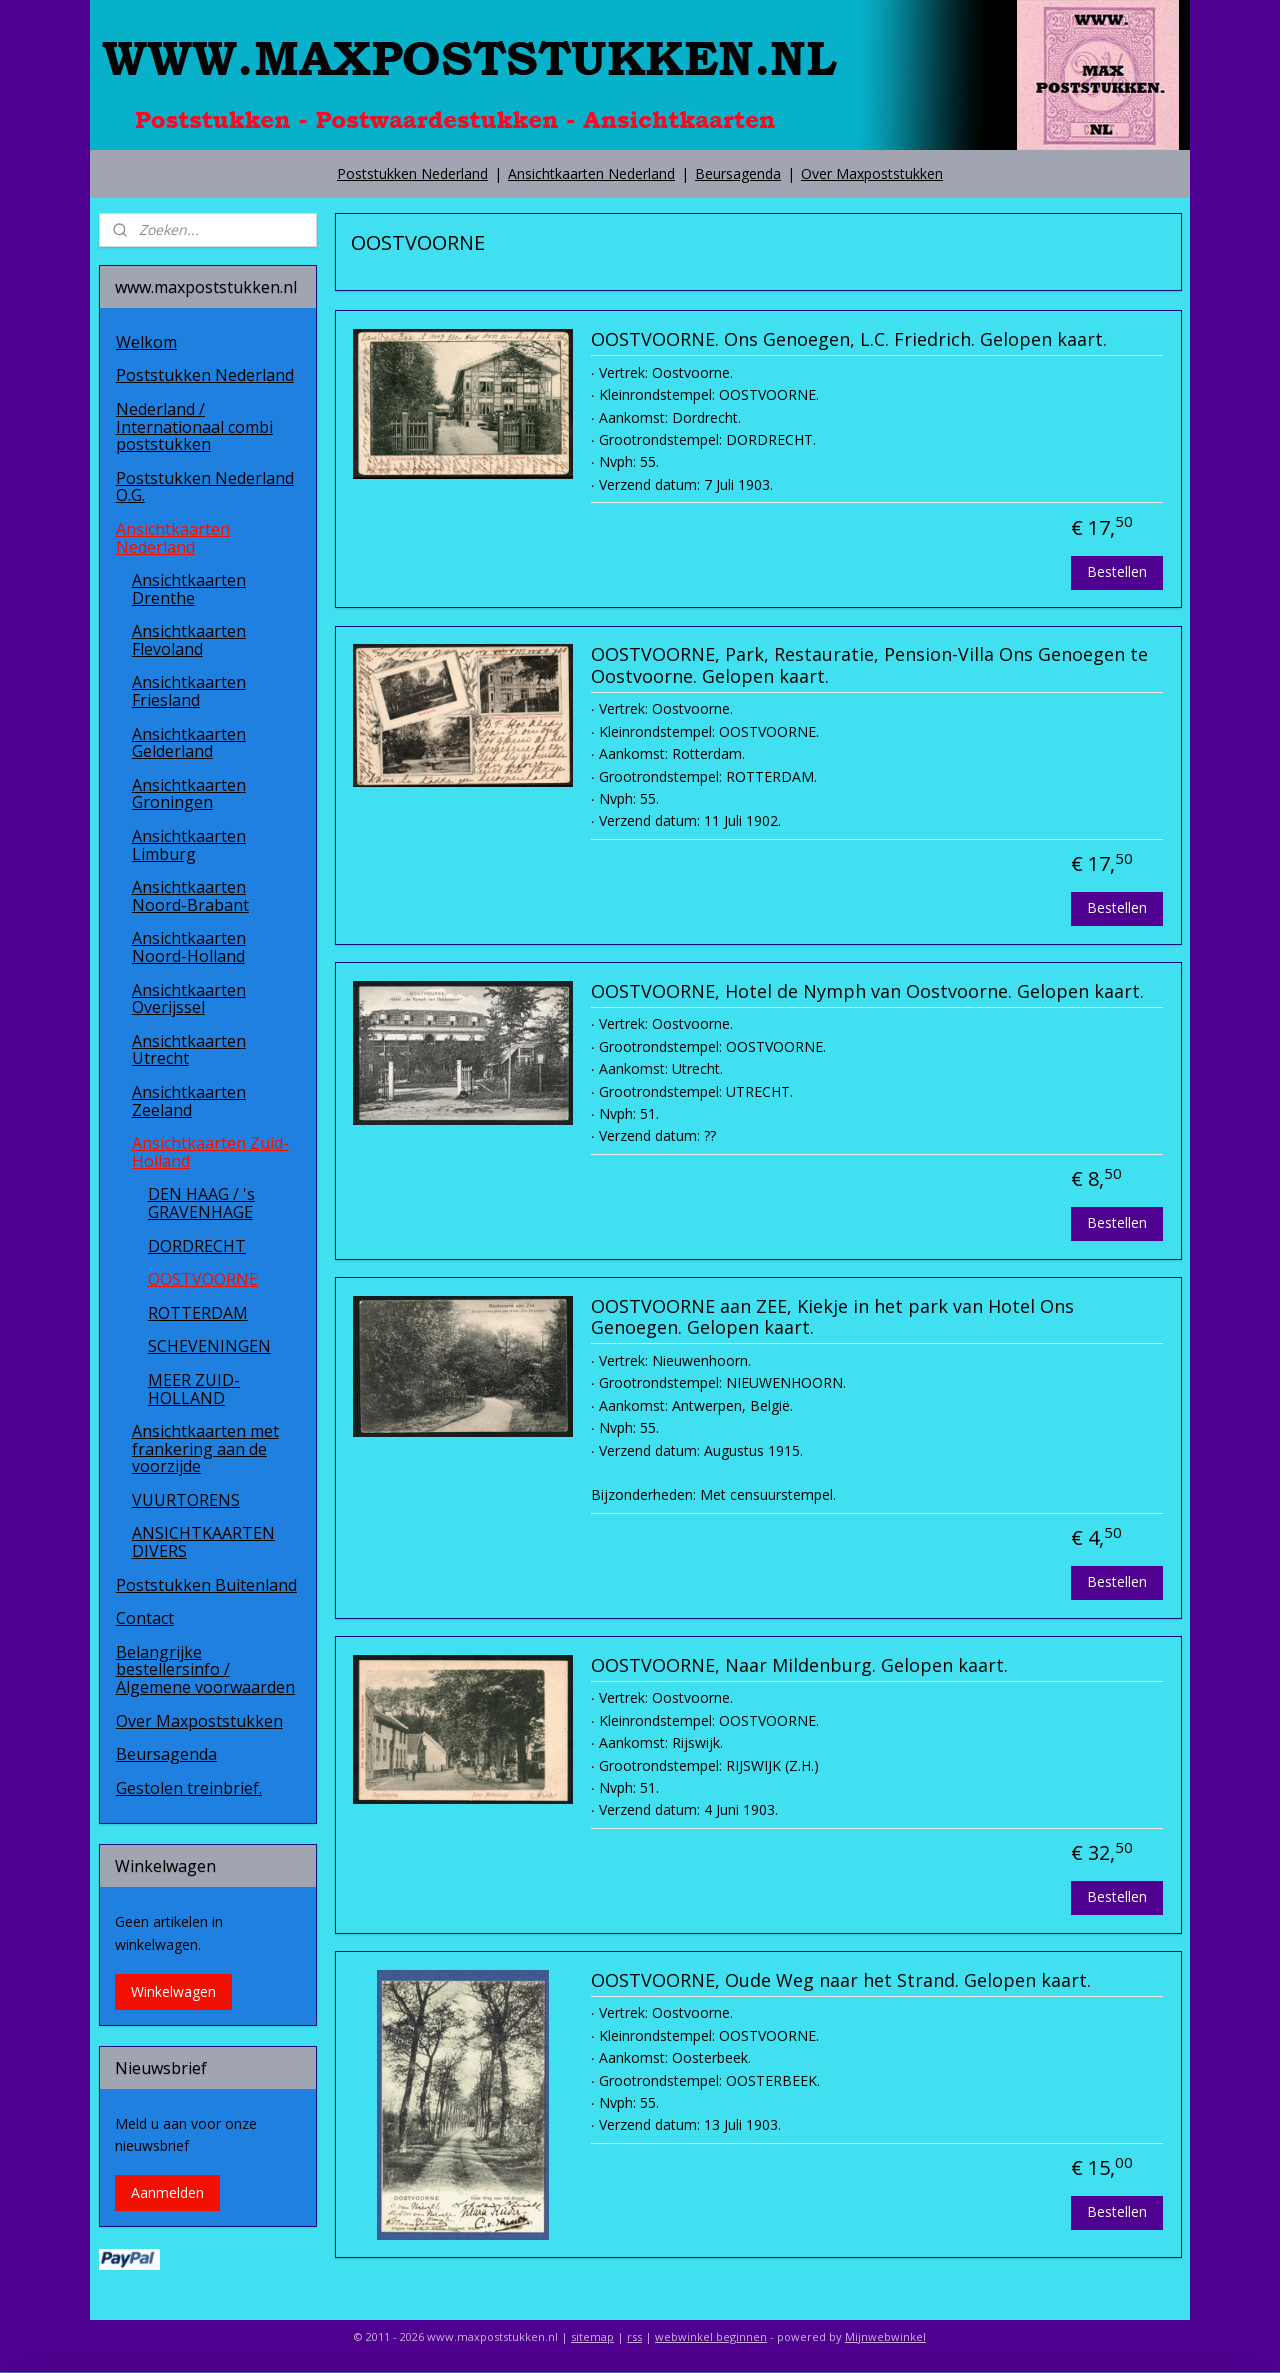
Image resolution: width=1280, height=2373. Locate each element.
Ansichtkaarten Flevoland (189, 640)
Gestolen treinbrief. (189, 1788)
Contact (145, 1618)
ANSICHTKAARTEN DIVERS (203, 1542)
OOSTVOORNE (203, 1279)
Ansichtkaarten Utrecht (189, 1050)
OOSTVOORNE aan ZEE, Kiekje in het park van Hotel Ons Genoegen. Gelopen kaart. (831, 1318)
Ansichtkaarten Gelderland (189, 743)
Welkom (146, 342)
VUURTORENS (186, 1500)
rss (634, 2336)
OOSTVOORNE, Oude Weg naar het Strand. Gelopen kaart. (840, 1981)
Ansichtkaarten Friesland (189, 691)
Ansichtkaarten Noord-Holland (189, 947)
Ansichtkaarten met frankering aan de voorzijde (205, 1448)
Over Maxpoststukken (872, 173)
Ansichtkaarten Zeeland (189, 1101)
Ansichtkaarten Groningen (189, 794)
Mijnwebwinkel (885, 2336)
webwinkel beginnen (711, 2336)
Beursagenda (738, 173)
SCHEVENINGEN (209, 1346)
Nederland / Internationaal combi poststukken (194, 426)
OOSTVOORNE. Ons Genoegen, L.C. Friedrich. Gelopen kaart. (848, 340)
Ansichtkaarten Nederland (591, 173)
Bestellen (1117, 571)
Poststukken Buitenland (206, 1585)
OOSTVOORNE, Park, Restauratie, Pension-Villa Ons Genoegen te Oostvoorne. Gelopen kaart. (868, 666)
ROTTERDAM (198, 1313)
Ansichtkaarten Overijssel (189, 999)
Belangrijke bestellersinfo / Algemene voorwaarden (205, 1669)
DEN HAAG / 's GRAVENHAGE (201, 1203)
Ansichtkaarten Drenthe (189, 589)
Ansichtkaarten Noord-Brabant (190, 896)
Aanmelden (167, 2192)
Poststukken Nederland (412, 173)
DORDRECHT (197, 1246)
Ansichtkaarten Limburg (189, 845)
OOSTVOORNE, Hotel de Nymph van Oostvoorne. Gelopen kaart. (866, 992)
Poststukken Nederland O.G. (205, 487)
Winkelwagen (173, 1991)
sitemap (592, 2336)
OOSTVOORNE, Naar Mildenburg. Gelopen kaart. (798, 1666)
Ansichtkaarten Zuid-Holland (210, 1152)
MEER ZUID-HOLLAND (194, 1389)
